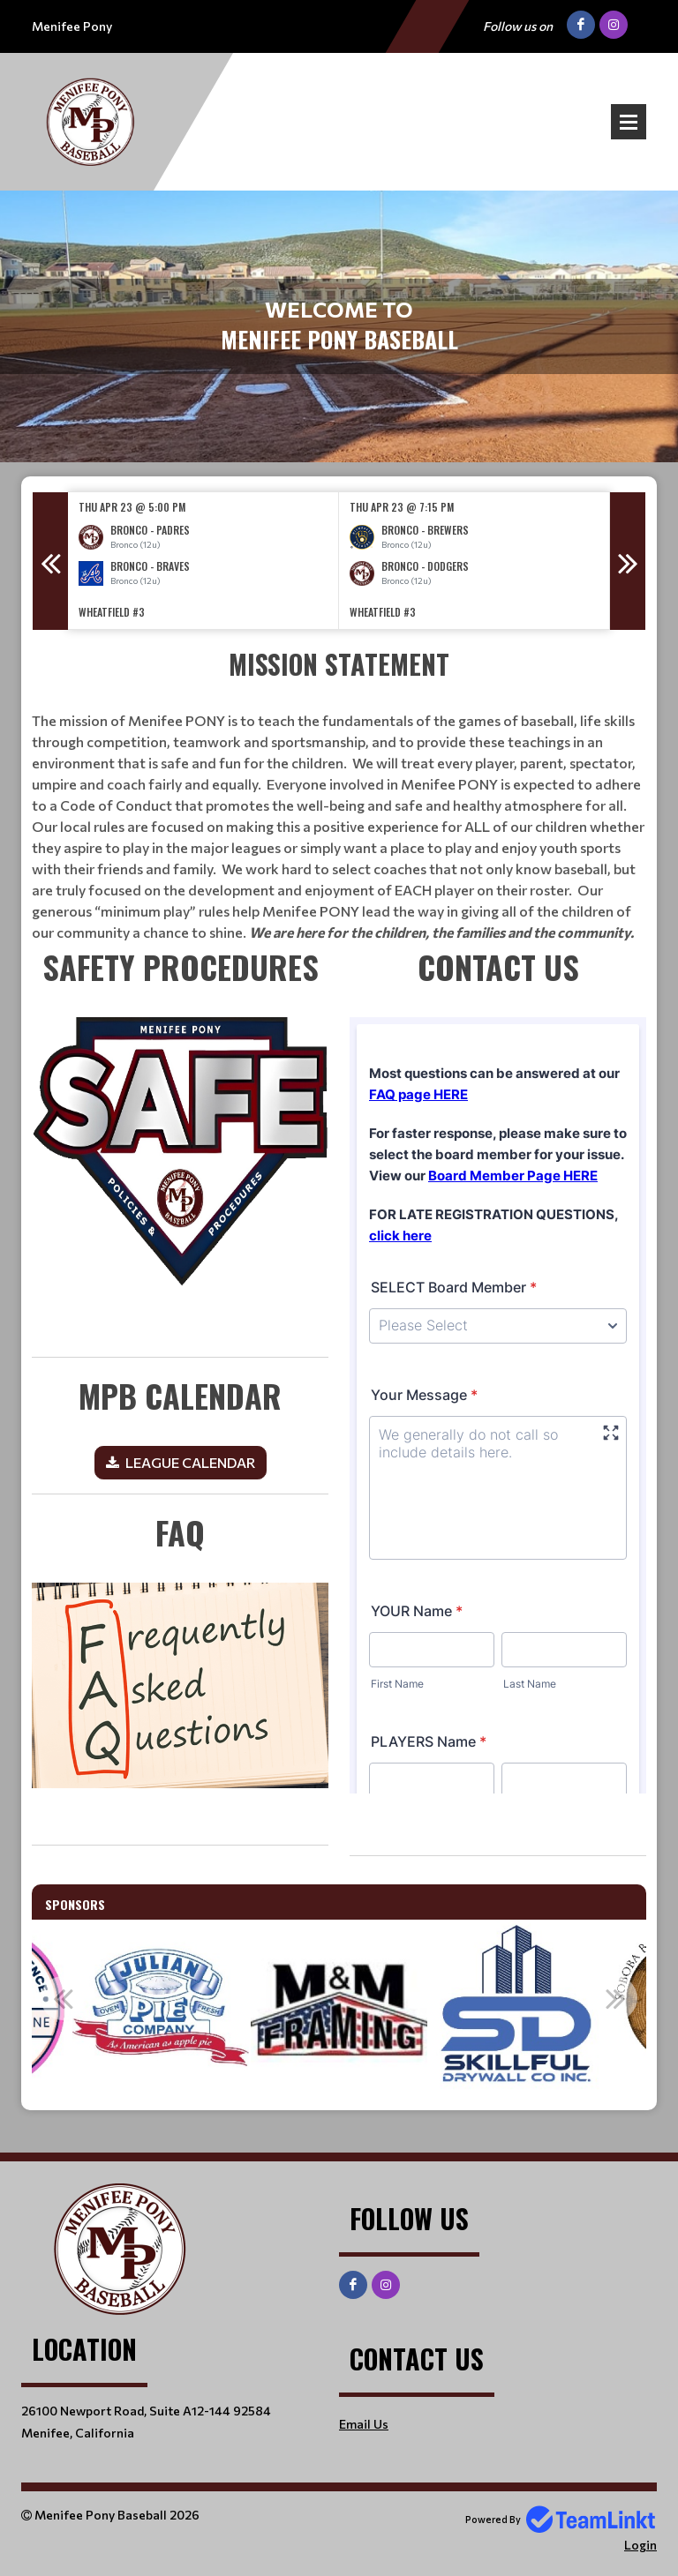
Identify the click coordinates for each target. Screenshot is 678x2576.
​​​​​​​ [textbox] (180, 1150)
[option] (203, 560)
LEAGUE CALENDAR (190, 1462)
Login (640, 2544)
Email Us (363, 2423)
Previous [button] (50, 561)
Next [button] (627, 561)
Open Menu (628, 121)
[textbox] (180, 1433)
